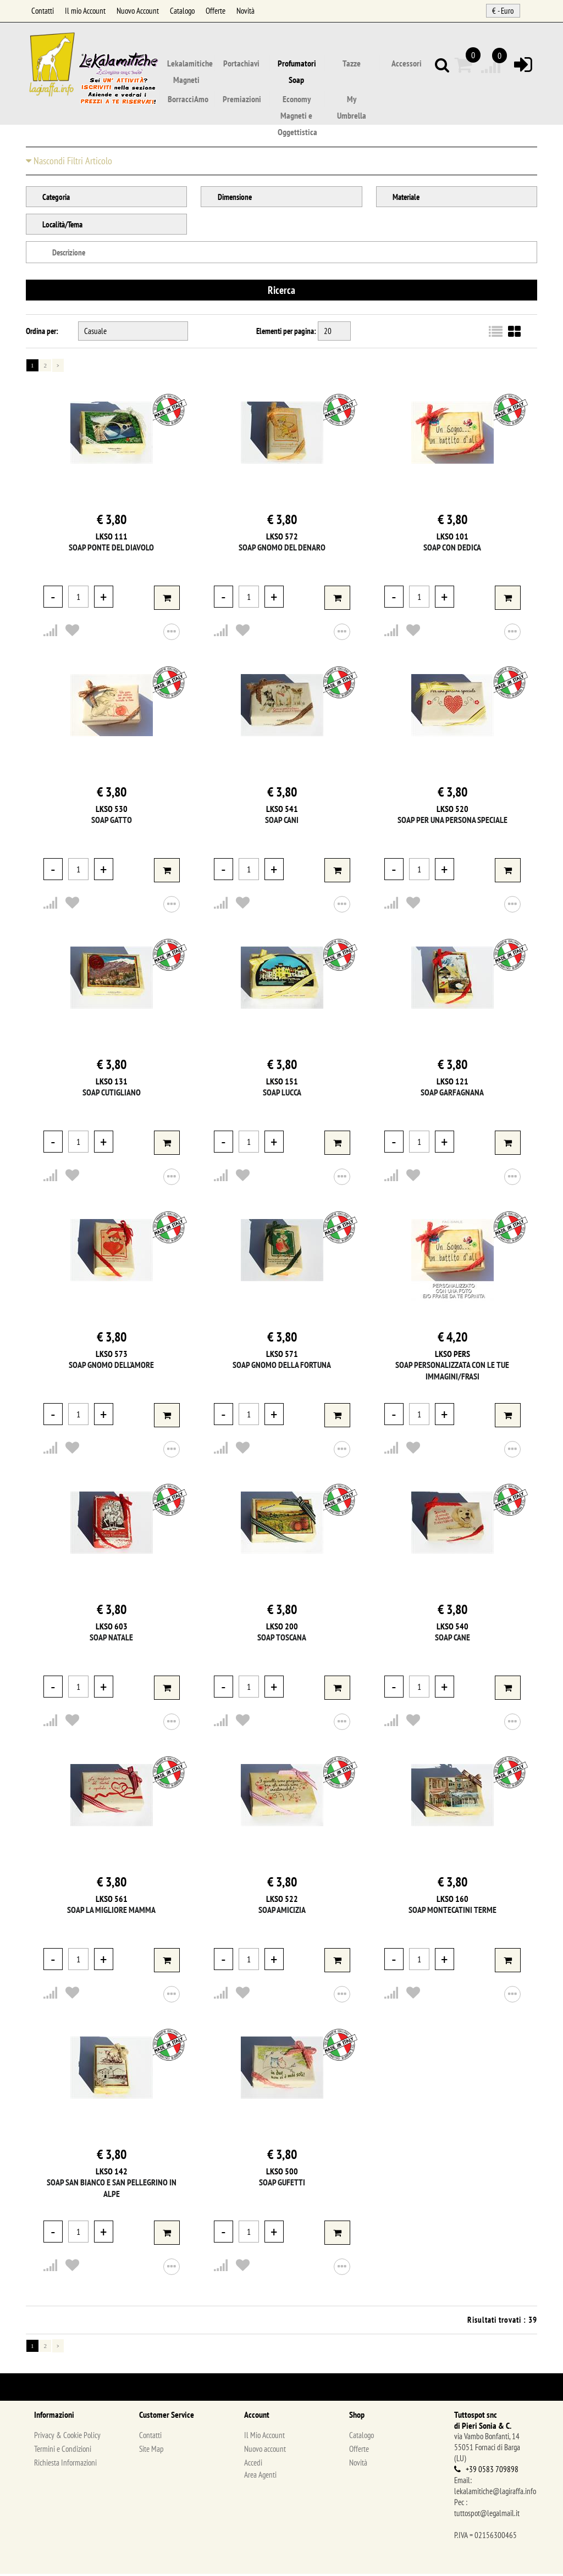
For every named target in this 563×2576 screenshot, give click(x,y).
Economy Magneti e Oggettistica (297, 101)
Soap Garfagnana (452, 1094)
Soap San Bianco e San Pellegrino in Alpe (111, 2190)
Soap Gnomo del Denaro (282, 549)
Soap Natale (111, 1639)
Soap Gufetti (282, 2184)
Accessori (406, 63)
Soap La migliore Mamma (111, 1911)
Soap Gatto (111, 821)
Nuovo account (265, 2451)
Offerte (215, 10)
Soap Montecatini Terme (452, 1911)
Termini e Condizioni (62, 2451)
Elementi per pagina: (286, 333)
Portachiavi (241, 63)
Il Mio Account (264, 2437)
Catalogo (182, 10)
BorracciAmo (188, 99)
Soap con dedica (452, 549)
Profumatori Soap (297, 65)
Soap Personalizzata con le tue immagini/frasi (452, 1372)
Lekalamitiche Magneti (190, 65)
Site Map (151, 2451)
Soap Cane (452, 1639)
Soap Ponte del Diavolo (111, 549)
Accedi (253, 2465)
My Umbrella (351, 101)
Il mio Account (85, 10)
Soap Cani (282, 821)
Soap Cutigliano (111, 1094)
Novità (245, 10)
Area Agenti (260, 2477)
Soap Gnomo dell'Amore (111, 1366)
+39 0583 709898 (492, 2471)
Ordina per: (42, 333)
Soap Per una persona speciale (452, 821)
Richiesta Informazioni (65, 2465)
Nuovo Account (138, 10)
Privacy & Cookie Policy (67, 2437)
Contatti (42, 10)
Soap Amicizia (282, 1911)
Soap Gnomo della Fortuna (282, 1366)
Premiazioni (242, 99)
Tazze (352, 63)
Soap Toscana (281, 1639)
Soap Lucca (282, 1094)
